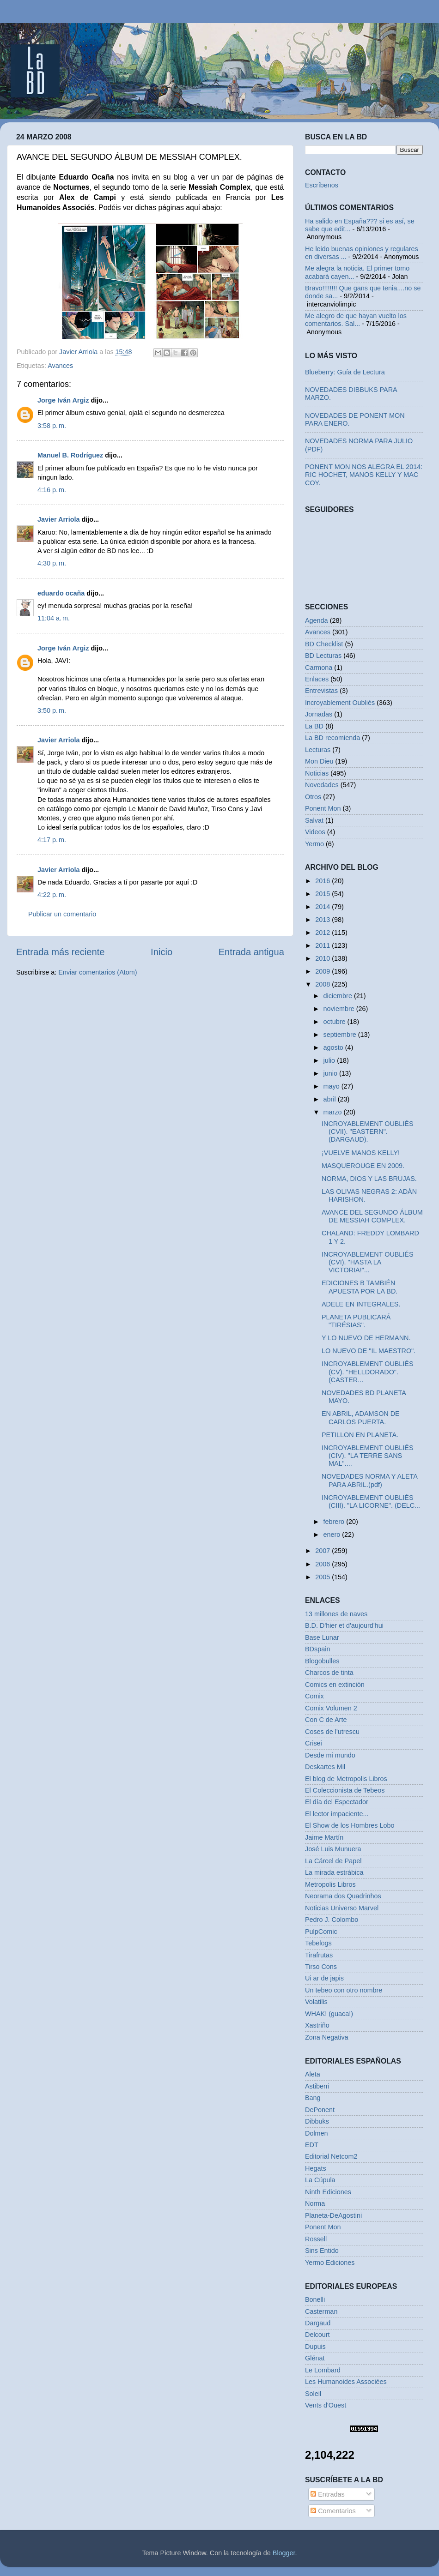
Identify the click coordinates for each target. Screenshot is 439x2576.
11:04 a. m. (53, 618)
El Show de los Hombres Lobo (350, 1825)
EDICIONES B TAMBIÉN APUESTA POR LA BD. (359, 1286)
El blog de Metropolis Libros (346, 1778)
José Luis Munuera (333, 1849)
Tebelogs (318, 1943)
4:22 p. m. (51, 894)
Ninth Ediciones (328, 2192)
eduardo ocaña (61, 593)
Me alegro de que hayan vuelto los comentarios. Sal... (356, 319)
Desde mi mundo (330, 1755)
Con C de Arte (326, 1719)
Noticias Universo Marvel (341, 1908)
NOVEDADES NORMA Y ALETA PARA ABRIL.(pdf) (369, 1480)
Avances (60, 365)
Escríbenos (321, 185)
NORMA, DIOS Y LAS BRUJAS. (369, 1178)
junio (331, 1073)
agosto (334, 1047)
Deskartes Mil (325, 1766)
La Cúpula (320, 2180)
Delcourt (317, 2334)
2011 (323, 945)
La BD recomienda (332, 737)
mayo (332, 1086)
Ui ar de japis (324, 1978)
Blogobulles (322, 1661)
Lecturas (317, 749)
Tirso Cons (321, 1966)
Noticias (317, 773)
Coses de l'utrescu (332, 1731)
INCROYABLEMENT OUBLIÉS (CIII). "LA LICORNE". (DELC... (371, 1501)
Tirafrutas (319, 1955)
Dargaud (317, 2323)
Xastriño (317, 2025)
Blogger (284, 2553)
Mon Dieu (319, 761)
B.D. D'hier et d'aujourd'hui (344, 1625)
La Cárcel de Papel (333, 1861)
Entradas (328, 2494)
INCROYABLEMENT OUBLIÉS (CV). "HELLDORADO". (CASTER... (368, 1372)
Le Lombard (323, 2370)
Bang (313, 2097)
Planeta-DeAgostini (333, 2215)
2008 (323, 984)
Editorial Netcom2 (331, 2156)
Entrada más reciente (60, 952)
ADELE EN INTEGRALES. (361, 1304)
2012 (323, 932)
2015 (323, 893)
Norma (315, 2203)
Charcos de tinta (329, 1672)
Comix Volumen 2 (331, 1708)
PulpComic (321, 1931)
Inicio (161, 952)
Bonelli (315, 2299)
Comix (314, 1696)
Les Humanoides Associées (346, 2381)
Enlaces (317, 679)
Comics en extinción (335, 1684)
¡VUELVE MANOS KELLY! (361, 1152)
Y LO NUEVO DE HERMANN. (366, 1338)
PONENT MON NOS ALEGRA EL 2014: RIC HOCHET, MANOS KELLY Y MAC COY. (363, 475)
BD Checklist (324, 644)
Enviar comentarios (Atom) (97, 972)
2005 (323, 1577)
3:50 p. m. (51, 710)
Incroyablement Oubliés (340, 702)
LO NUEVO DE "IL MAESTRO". (368, 1350)
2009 (323, 971)
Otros (313, 796)
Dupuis (315, 2346)
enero (332, 1534)
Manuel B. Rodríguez (70, 455)
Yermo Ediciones (329, 2262)
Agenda (316, 620)
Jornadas (318, 714)
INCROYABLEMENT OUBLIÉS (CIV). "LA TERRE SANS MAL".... (368, 1456)
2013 (323, 919)
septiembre (340, 1034)
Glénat (314, 2358)
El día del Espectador (336, 1802)
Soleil (313, 2393)
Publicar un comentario (62, 914)
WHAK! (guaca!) (329, 2013)
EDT (311, 2145)
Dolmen (316, 2133)
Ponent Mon (323, 808)
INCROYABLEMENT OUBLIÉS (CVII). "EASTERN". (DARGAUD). (368, 1132)
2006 (323, 1564)
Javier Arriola (58, 519)
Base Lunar (322, 1637)
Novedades (322, 784)
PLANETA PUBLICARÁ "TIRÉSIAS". (356, 1321)
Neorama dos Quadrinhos (343, 1896)
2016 (323, 881)
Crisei (313, 1743)
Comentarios (333, 2511)
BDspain (317, 1649)
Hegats (315, 2168)
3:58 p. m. (51, 425)
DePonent (320, 2109)
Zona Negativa (326, 2037)
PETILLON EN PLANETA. (360, 1434)
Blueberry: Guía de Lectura (345, 372)
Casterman (321, 2311)
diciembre (338, 995)
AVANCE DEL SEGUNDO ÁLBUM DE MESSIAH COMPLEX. (372, 1216)
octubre (335, 1021)
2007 (323, 1550)
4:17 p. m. (51, 839)
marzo (333, 1112)
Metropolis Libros (330, 1884)
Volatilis (316, 2001)
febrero (335, 1521)
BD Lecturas (323, 655)
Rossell (316, 2239)
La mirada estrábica (334, 1872)
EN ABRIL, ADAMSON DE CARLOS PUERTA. (361, 1417)
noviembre (339, 1008)
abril (330, 1099)
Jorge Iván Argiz (63, 400)
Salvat (314, 820)
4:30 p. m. (51, 563)
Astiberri (317, 2086)
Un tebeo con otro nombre (343, 1990)
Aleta (312, 2074)
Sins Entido (322, 2250)
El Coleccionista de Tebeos (345, 1790)
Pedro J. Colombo (331, 1919)
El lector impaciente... (337, 1814)
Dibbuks (317, 2121)
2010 (323, 958)
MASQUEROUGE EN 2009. (363, 1165)
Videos (315, 832)
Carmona (318, 667)
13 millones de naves (336, 1614)
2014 (323, 906)
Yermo (314, 844)
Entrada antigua (251, 952)
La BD (314, 726)
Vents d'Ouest (325, 2405)
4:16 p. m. (51, 490)
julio (330, 1060)
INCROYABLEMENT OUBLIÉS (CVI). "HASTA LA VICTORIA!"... (368, 1262)
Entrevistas (321, 690)
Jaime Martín (324, 1837)
